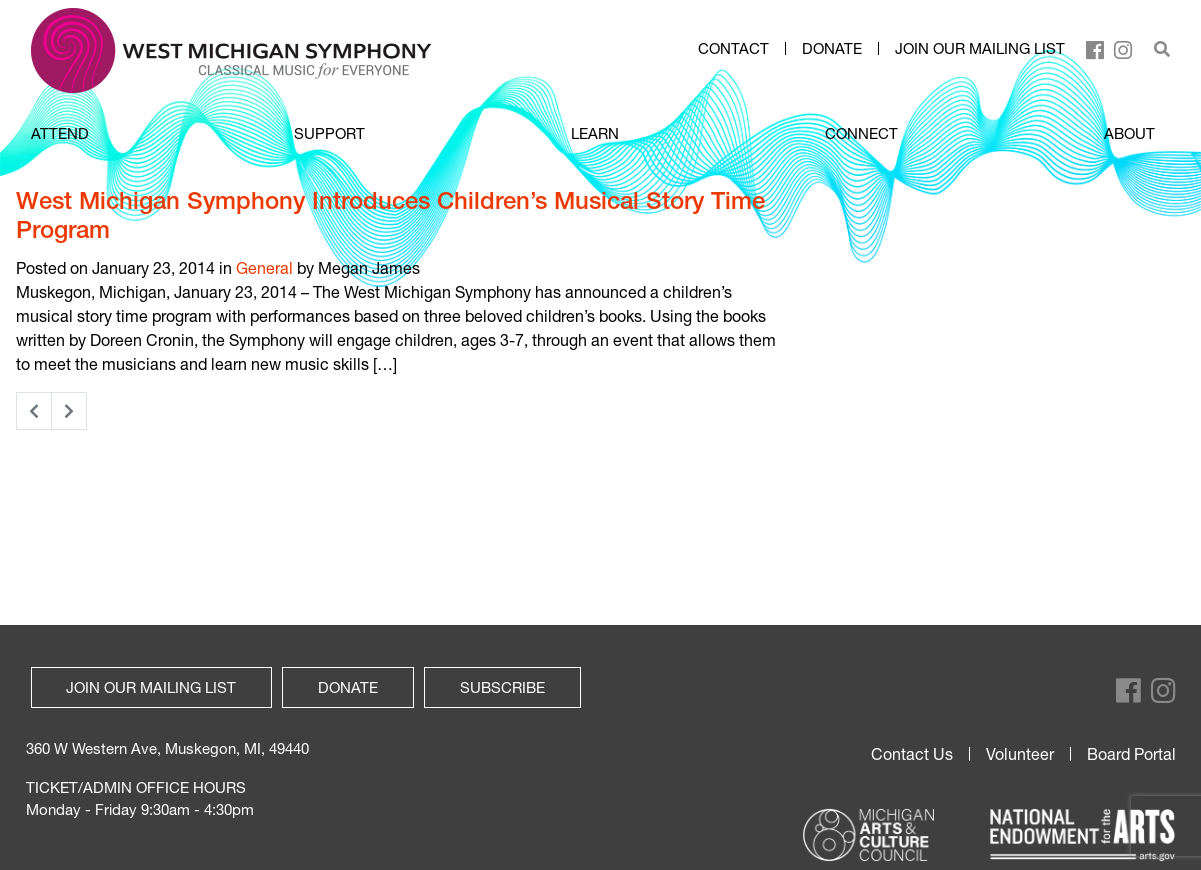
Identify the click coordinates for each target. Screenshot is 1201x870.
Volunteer (1020, 754)
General (264, 267)
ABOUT (1129, 133)
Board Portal (1131, 754)
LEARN (595, 133)
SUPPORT (329, 133)
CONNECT (861, 133)
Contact (733, 49)
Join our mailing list (980, 49)
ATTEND (60, 133)
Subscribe (502, 687)
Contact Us (912, 754)
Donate (832, 49)
